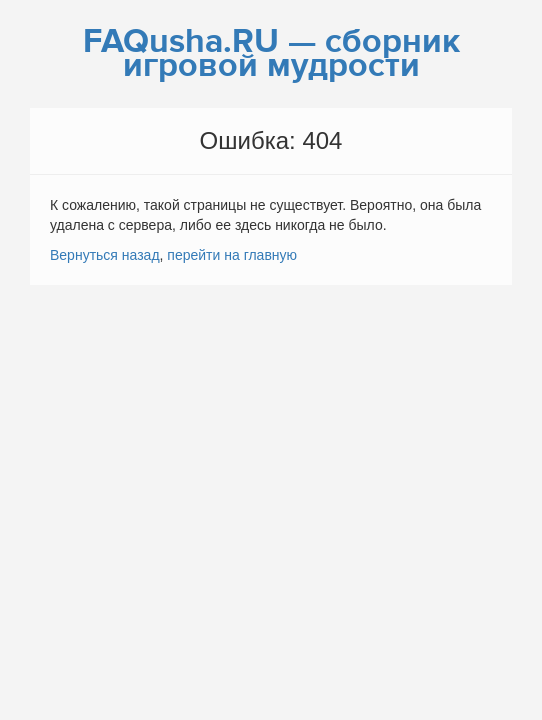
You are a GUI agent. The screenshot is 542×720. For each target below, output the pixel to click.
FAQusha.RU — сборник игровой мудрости (271, 53)
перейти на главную (232, 255)
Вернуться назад (105, 255)
